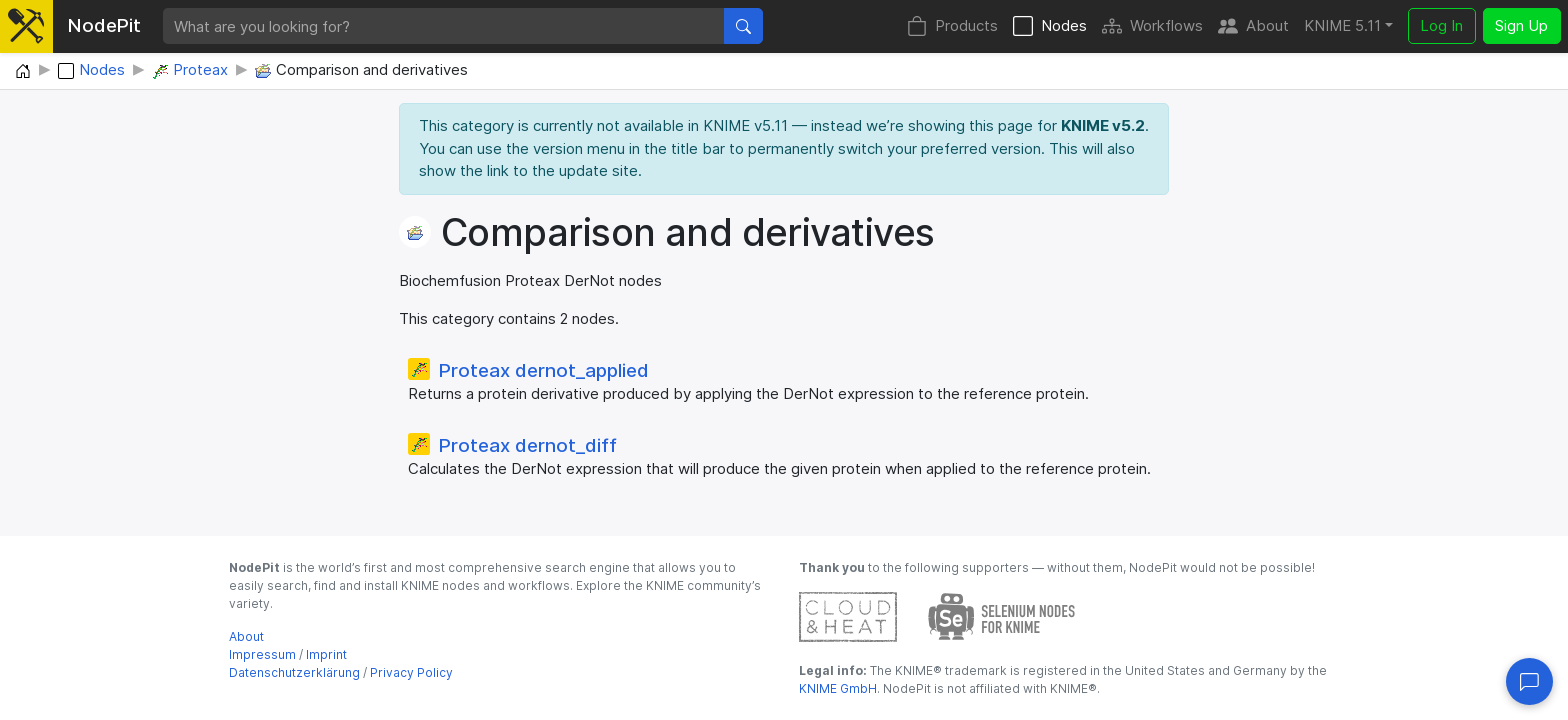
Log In (1441, 25)
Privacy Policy (411, 672)
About (1253, 26)
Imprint (326, 654)
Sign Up (1521, 25)
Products (952, 26)
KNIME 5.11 (1342, 25)
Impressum (262, 654)
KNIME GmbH (838, 688)
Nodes (1050, 26)
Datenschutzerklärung (294, 672)
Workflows (1152, 26)
